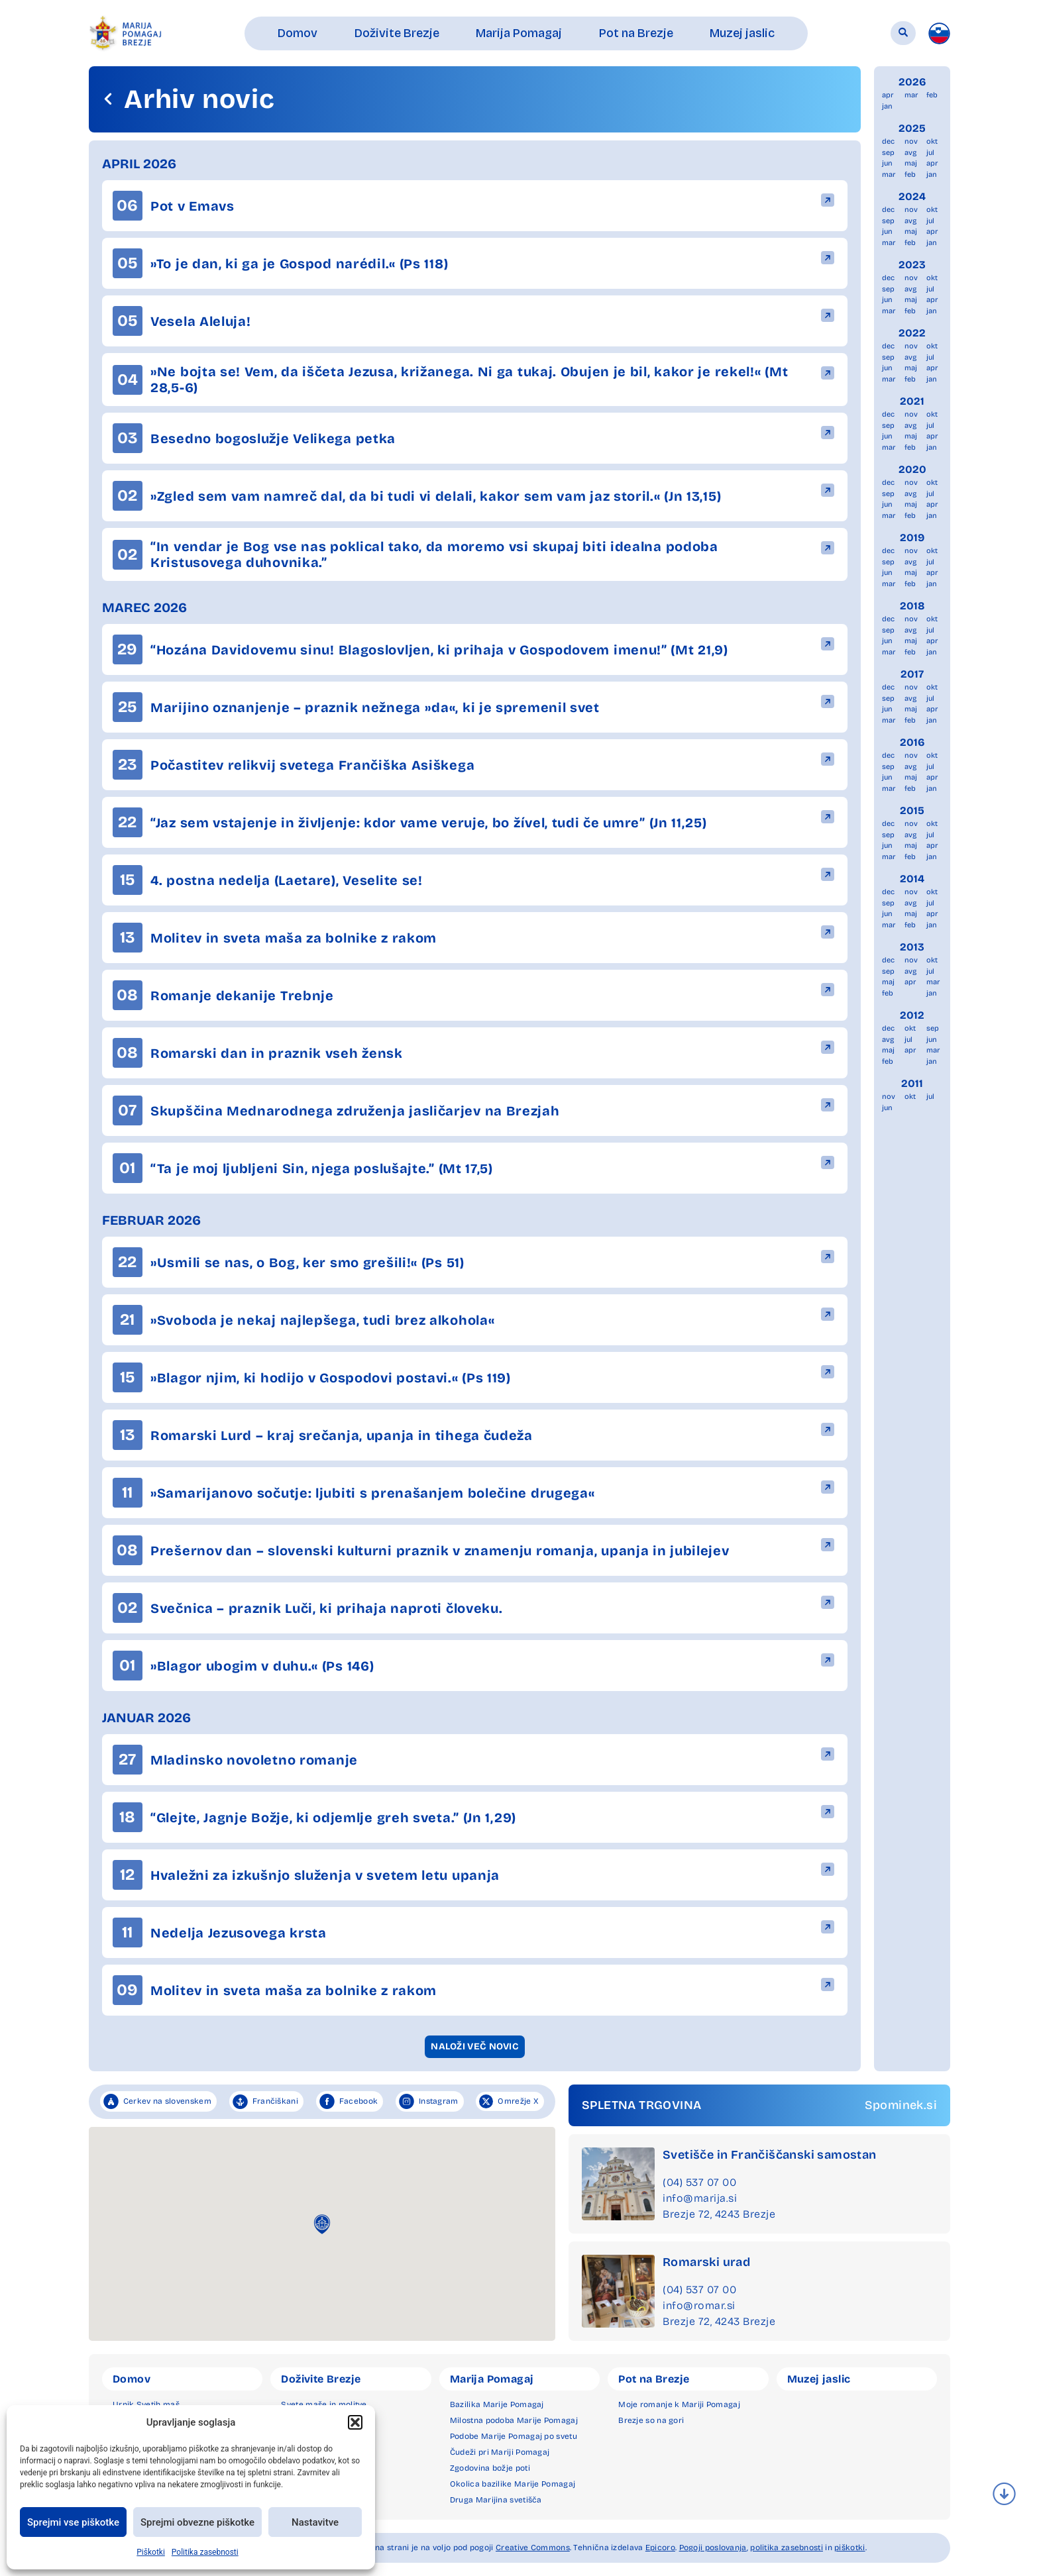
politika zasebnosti (786, 2547)
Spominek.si (901, 2105)
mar (911, 95)
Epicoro (660, 2547)
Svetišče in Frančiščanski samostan (770, 2154)
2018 (912, 605)
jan (887, 106)
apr (887, 95)
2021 (912, 401)
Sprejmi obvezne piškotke (197, 2522)
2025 (912, 128)
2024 (912, 196)
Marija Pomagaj (492, 2379)
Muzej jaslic (819, 2379)
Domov (131, 2379)
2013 (912, 947)
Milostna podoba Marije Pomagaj (514, 2420)
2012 (912, 1015)
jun (887, 163)
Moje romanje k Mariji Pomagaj (679, 2404)
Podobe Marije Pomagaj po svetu (513, 2436)
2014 (912, 878)
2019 (912, 537)
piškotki (849, 2547)
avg (910, 152)
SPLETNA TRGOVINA (641, 2105)
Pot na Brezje (653, 2379)
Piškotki (151, 2552)
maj (910, 163)
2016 (912, 742)
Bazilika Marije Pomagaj (497, 2404)
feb (932, 95)
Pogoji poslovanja (713, 2547)
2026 (912, 82)
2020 (912, 469)
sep (888, 152)
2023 (912, 264)
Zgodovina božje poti (490, 2468)
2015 (912, 810)
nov (911, 141)
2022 (912, 333)
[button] (355, 2422)
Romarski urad (706, 2262)
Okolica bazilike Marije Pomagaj (512, 2484)
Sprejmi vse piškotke (73, 2522)
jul (930, 152)
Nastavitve (315, 2522)
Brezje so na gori (651, 2420)
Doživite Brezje (320, 2379)
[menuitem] (939, 33)
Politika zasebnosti (205, 2552)
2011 (912, 1083)
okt (932, 141)
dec (888, 141)
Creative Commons (533, 2547)
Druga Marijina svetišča (496, 2499)
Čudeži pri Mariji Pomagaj (500, 2452)
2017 (912, 674)
